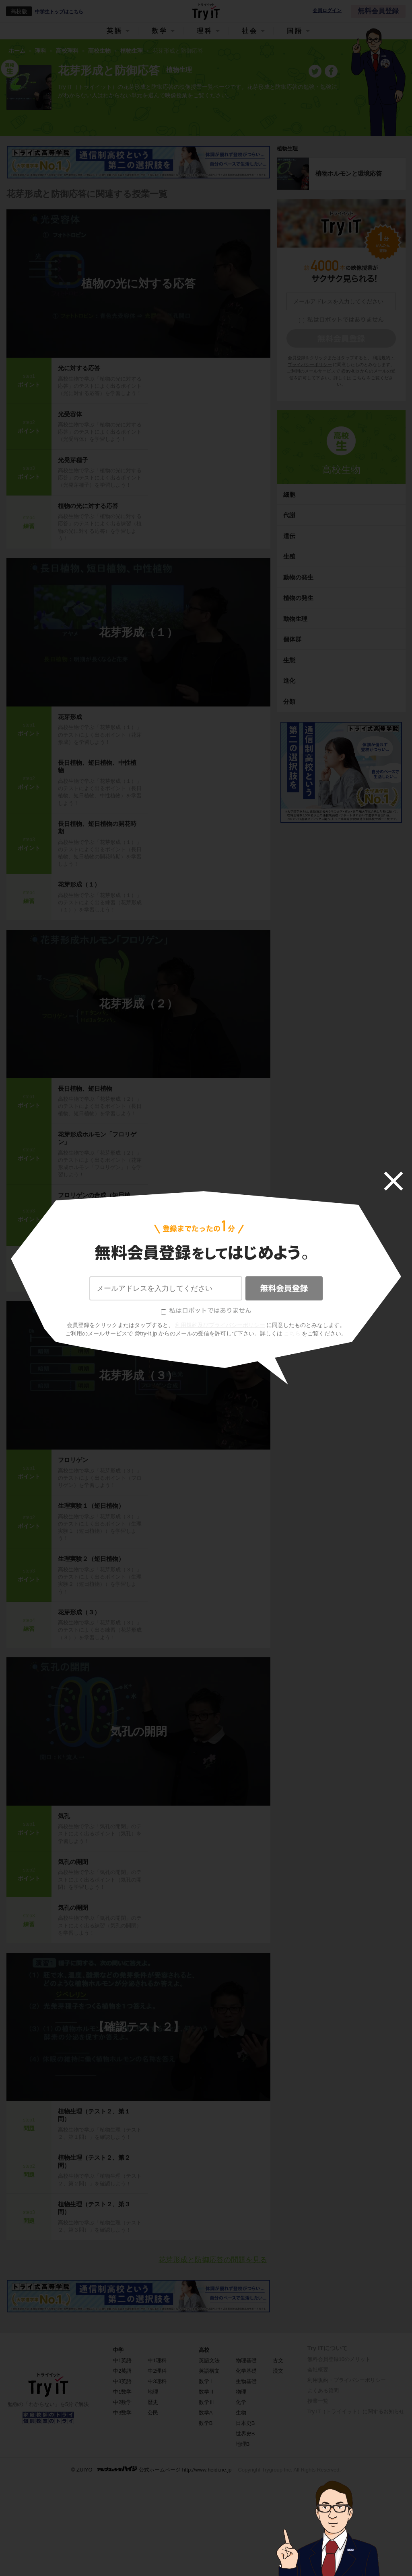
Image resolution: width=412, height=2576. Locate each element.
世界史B (245, 2434)
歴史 (153, 2402)
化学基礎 (246, 2371)
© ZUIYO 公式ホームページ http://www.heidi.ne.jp (151, 2469)
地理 (153, 2392)
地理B (243, 2444)
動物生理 (295, 618)
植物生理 (287, 148)
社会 (250, 30)
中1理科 (157, 2360)
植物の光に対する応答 (138, 283)
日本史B (245, 2423)
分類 (289, 701)
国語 (295, 30)
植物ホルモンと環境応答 (348, 173)
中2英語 (122, 2371)
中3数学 (122, 2413)
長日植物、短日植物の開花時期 (97, 827)
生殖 (289, 556)
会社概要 (317, 2370)
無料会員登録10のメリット (339, 2359)
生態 (289, 660)
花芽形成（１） (138, 632)
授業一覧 (317, 2401)
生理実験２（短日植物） (91, 1558)
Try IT (206, 11)
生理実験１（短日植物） (91, 1505)
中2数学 (122, 2402)
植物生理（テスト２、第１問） (94, 2115)
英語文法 (209, 2360)
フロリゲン (73, 1459)
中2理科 (157, 2371)
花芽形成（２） (138, 1003)
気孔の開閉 (138, 1731)
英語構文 (209, 2371)
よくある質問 (323, 2391)
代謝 (289, 515)
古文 (278, 2360)
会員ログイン (327, 10)
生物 (241, 2413)
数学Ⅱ (206, 2392)
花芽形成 (70, 716)
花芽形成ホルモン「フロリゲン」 (97, 1138)
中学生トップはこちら (59, 11)
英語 (115, 30)
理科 (205, 30)
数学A (206, 2413)
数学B (206, 2423)
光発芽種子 (73, 460)
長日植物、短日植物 (85, 1088)
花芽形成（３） (138, 1375)
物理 (241, 2392)
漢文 (278, 2371)
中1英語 (122, 2360)
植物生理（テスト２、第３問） (94, 2208)
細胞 (289, 494)
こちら (359, 377)
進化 (289, 680)
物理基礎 (246, 2360)
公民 (153, 2413)
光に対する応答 (79, 367)
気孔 (64, 1815)
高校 (204, 2350)
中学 (118, 2350)
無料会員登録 (378, 11)
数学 (160, 30)
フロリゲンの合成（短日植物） (94, 1199)
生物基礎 (246, 2381)
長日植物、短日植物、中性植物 (97, 766)
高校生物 (341, 469)
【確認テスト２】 (138, 2027)
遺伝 (289, 535)
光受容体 (70, 414)
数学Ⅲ (206, 2402)
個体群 (292, 639)
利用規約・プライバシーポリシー (346, 2380)
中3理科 (157, 2381)
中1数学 (122, 2392)
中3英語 (122, 2381)
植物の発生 (298, 597)
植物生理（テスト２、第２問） (94, 2161)
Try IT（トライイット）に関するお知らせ (355, 2411)
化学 (241, 2402)
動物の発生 (298, 577)
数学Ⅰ (206, 2381)
